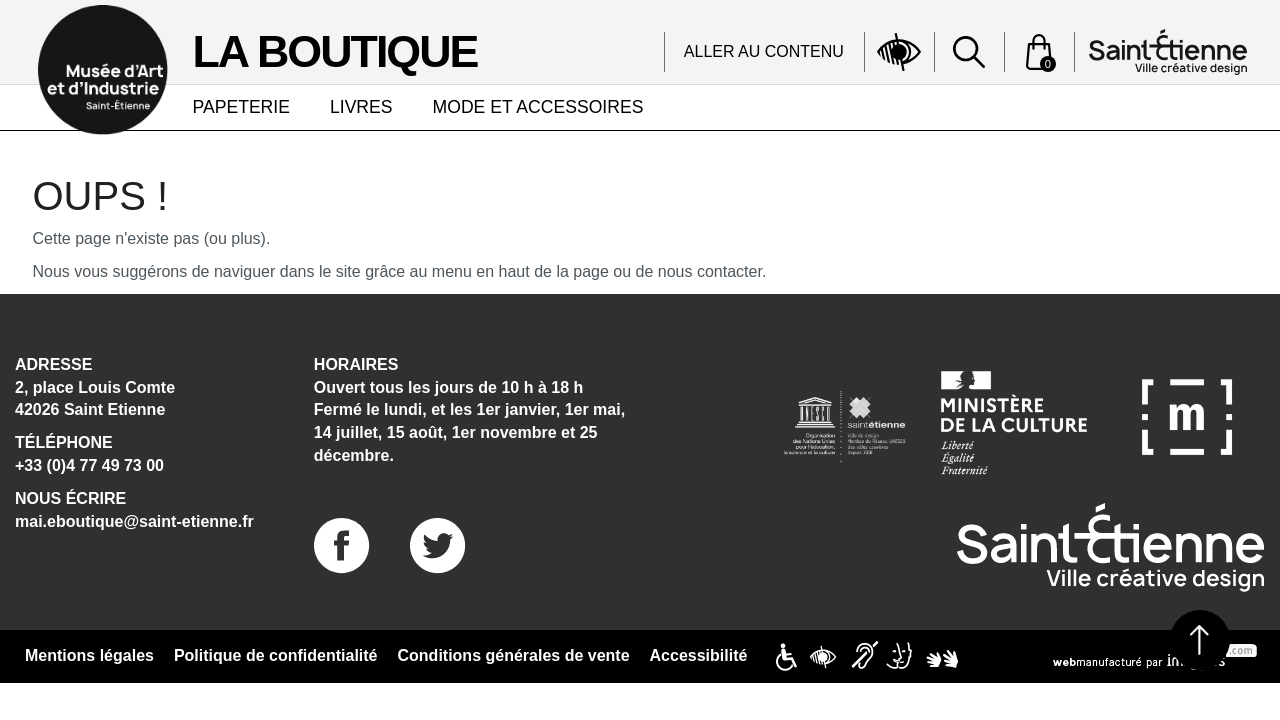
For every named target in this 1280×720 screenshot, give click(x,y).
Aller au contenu (764, 51)
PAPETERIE (241, 107)
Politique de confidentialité (276, 655)
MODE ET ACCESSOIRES (538, 107)
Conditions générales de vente (514, 655)
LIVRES (361, 107)
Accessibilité (699, 655)
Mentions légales (89, 655)
